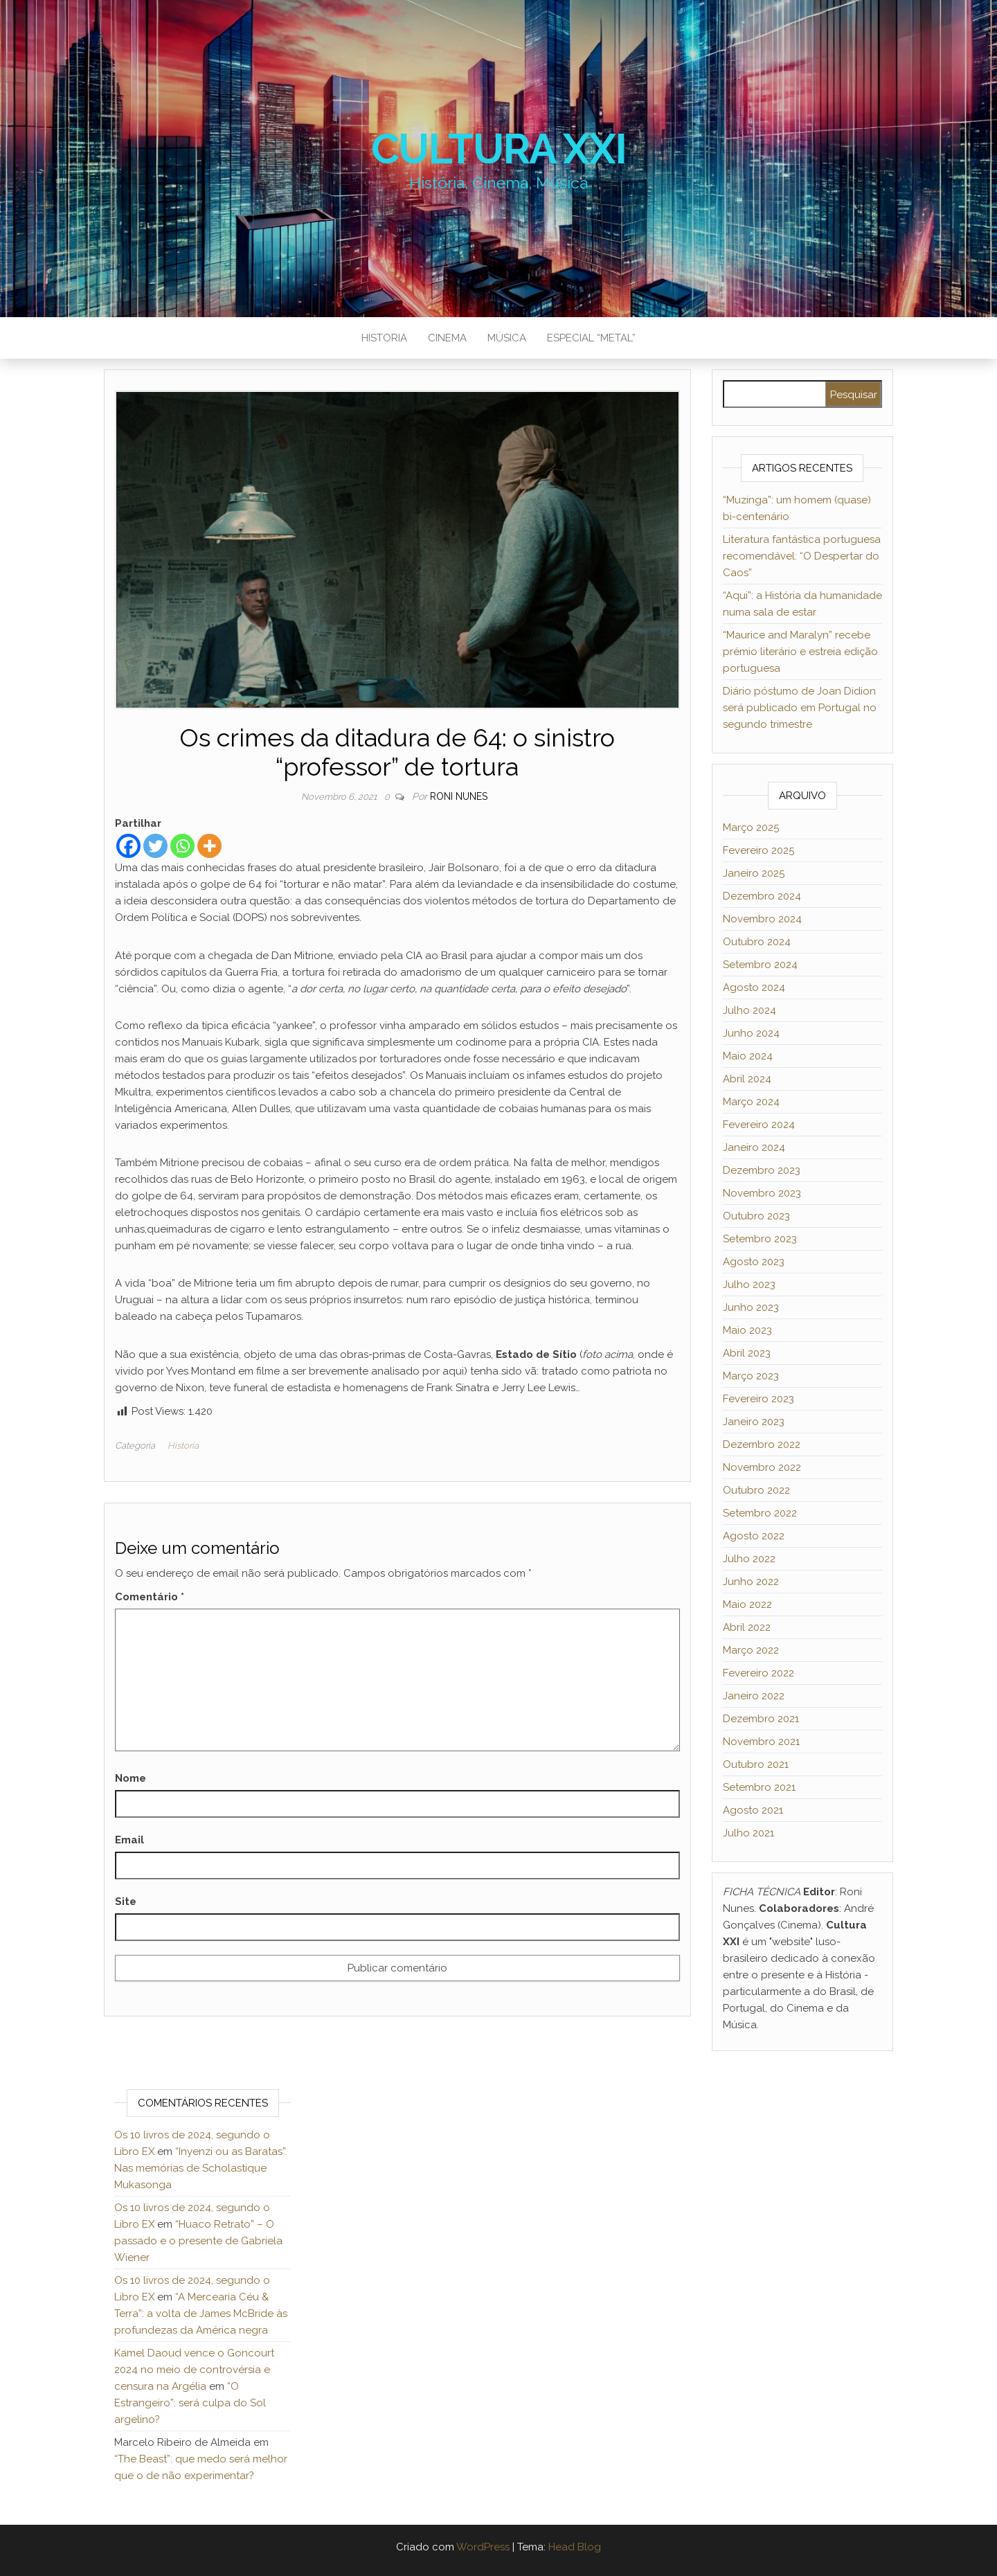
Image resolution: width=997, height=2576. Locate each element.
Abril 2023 (747, 1353)
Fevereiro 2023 (758, 1399)
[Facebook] (128, 846)
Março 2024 (751, 1101)
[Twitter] (155, 846)
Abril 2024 (747, 1079)
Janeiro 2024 (754, 1147)
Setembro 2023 (760, 1239)
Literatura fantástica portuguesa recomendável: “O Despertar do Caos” (802, 556)
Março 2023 (751, 1376)
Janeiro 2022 (753, 1696)
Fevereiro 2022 (758, 1673)
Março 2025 (751, 827)
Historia (384, 338)
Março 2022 (751, 1650)
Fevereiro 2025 (758, 850)
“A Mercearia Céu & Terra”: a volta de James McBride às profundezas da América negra (200, 2313)
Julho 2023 (749, 1284)
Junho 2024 (751, 1033)
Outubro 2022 (756, 1490)
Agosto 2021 (753, 1810)
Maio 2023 (747, 1330)
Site (125, 1901)
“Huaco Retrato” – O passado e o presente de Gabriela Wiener (198, 2241)
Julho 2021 (748, 1833)
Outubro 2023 (756, 1216)
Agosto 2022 (753, 1536)
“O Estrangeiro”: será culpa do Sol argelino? (190, 2403)
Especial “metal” (591, 338)
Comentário (149, 1597)
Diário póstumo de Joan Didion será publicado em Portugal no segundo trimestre (800, 708)
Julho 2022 (749, 1559)
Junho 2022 (751, 1581)
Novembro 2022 (762, 1467)
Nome (130, 1778)
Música (506, 338)
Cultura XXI (499, 149)
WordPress (483, 2547)
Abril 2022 (747, 1627)
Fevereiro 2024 (759, 1124)
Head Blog (574, 2547)
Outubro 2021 (756, 1764)
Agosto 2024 (754, 987)
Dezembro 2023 (761, 1170)
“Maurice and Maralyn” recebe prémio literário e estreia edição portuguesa (800, 651)
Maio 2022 (747, 1604)
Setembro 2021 (759, 1787)
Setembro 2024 (760, 964)
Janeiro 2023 (753, 1421)
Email (129, 1840)
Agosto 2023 (753, 1261)
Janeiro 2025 (753, 873)
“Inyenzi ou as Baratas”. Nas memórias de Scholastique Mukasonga (200, 2168)
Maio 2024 (748, 1056)
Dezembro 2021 (761, 1718)
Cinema (447, 338)
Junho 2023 (751, 1307)
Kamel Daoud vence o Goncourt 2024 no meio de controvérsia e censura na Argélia (194, 2369)
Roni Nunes (458, 796)
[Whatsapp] (182, 846)
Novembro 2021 (761, 1741)
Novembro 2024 (762, 919)
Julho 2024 (749, 1010)
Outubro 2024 (757, 942)
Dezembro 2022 (761, 1444)
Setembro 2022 (760, 1513)
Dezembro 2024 (762, 896)
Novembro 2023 (762, 1193)
